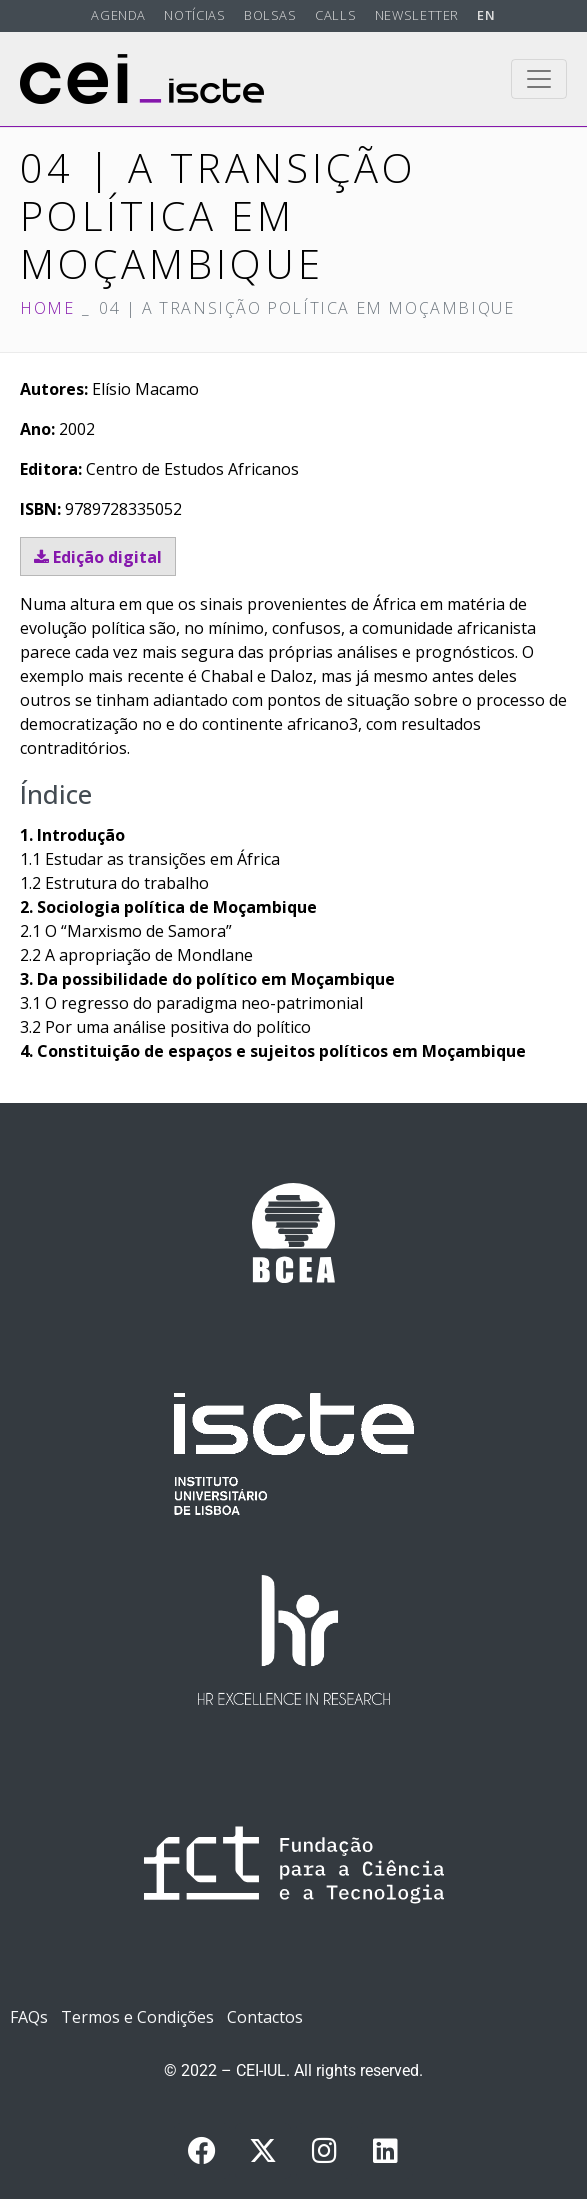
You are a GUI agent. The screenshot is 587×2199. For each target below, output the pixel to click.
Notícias (194, 15)
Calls (335, 15)
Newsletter (417, 15)
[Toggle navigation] (539, 79)
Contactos (265, 2017)
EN (486, 15)
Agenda (118, 15)
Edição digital (98, 557)
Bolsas (270, 15)
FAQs (29, 2017)
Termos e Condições (137, 2017)
